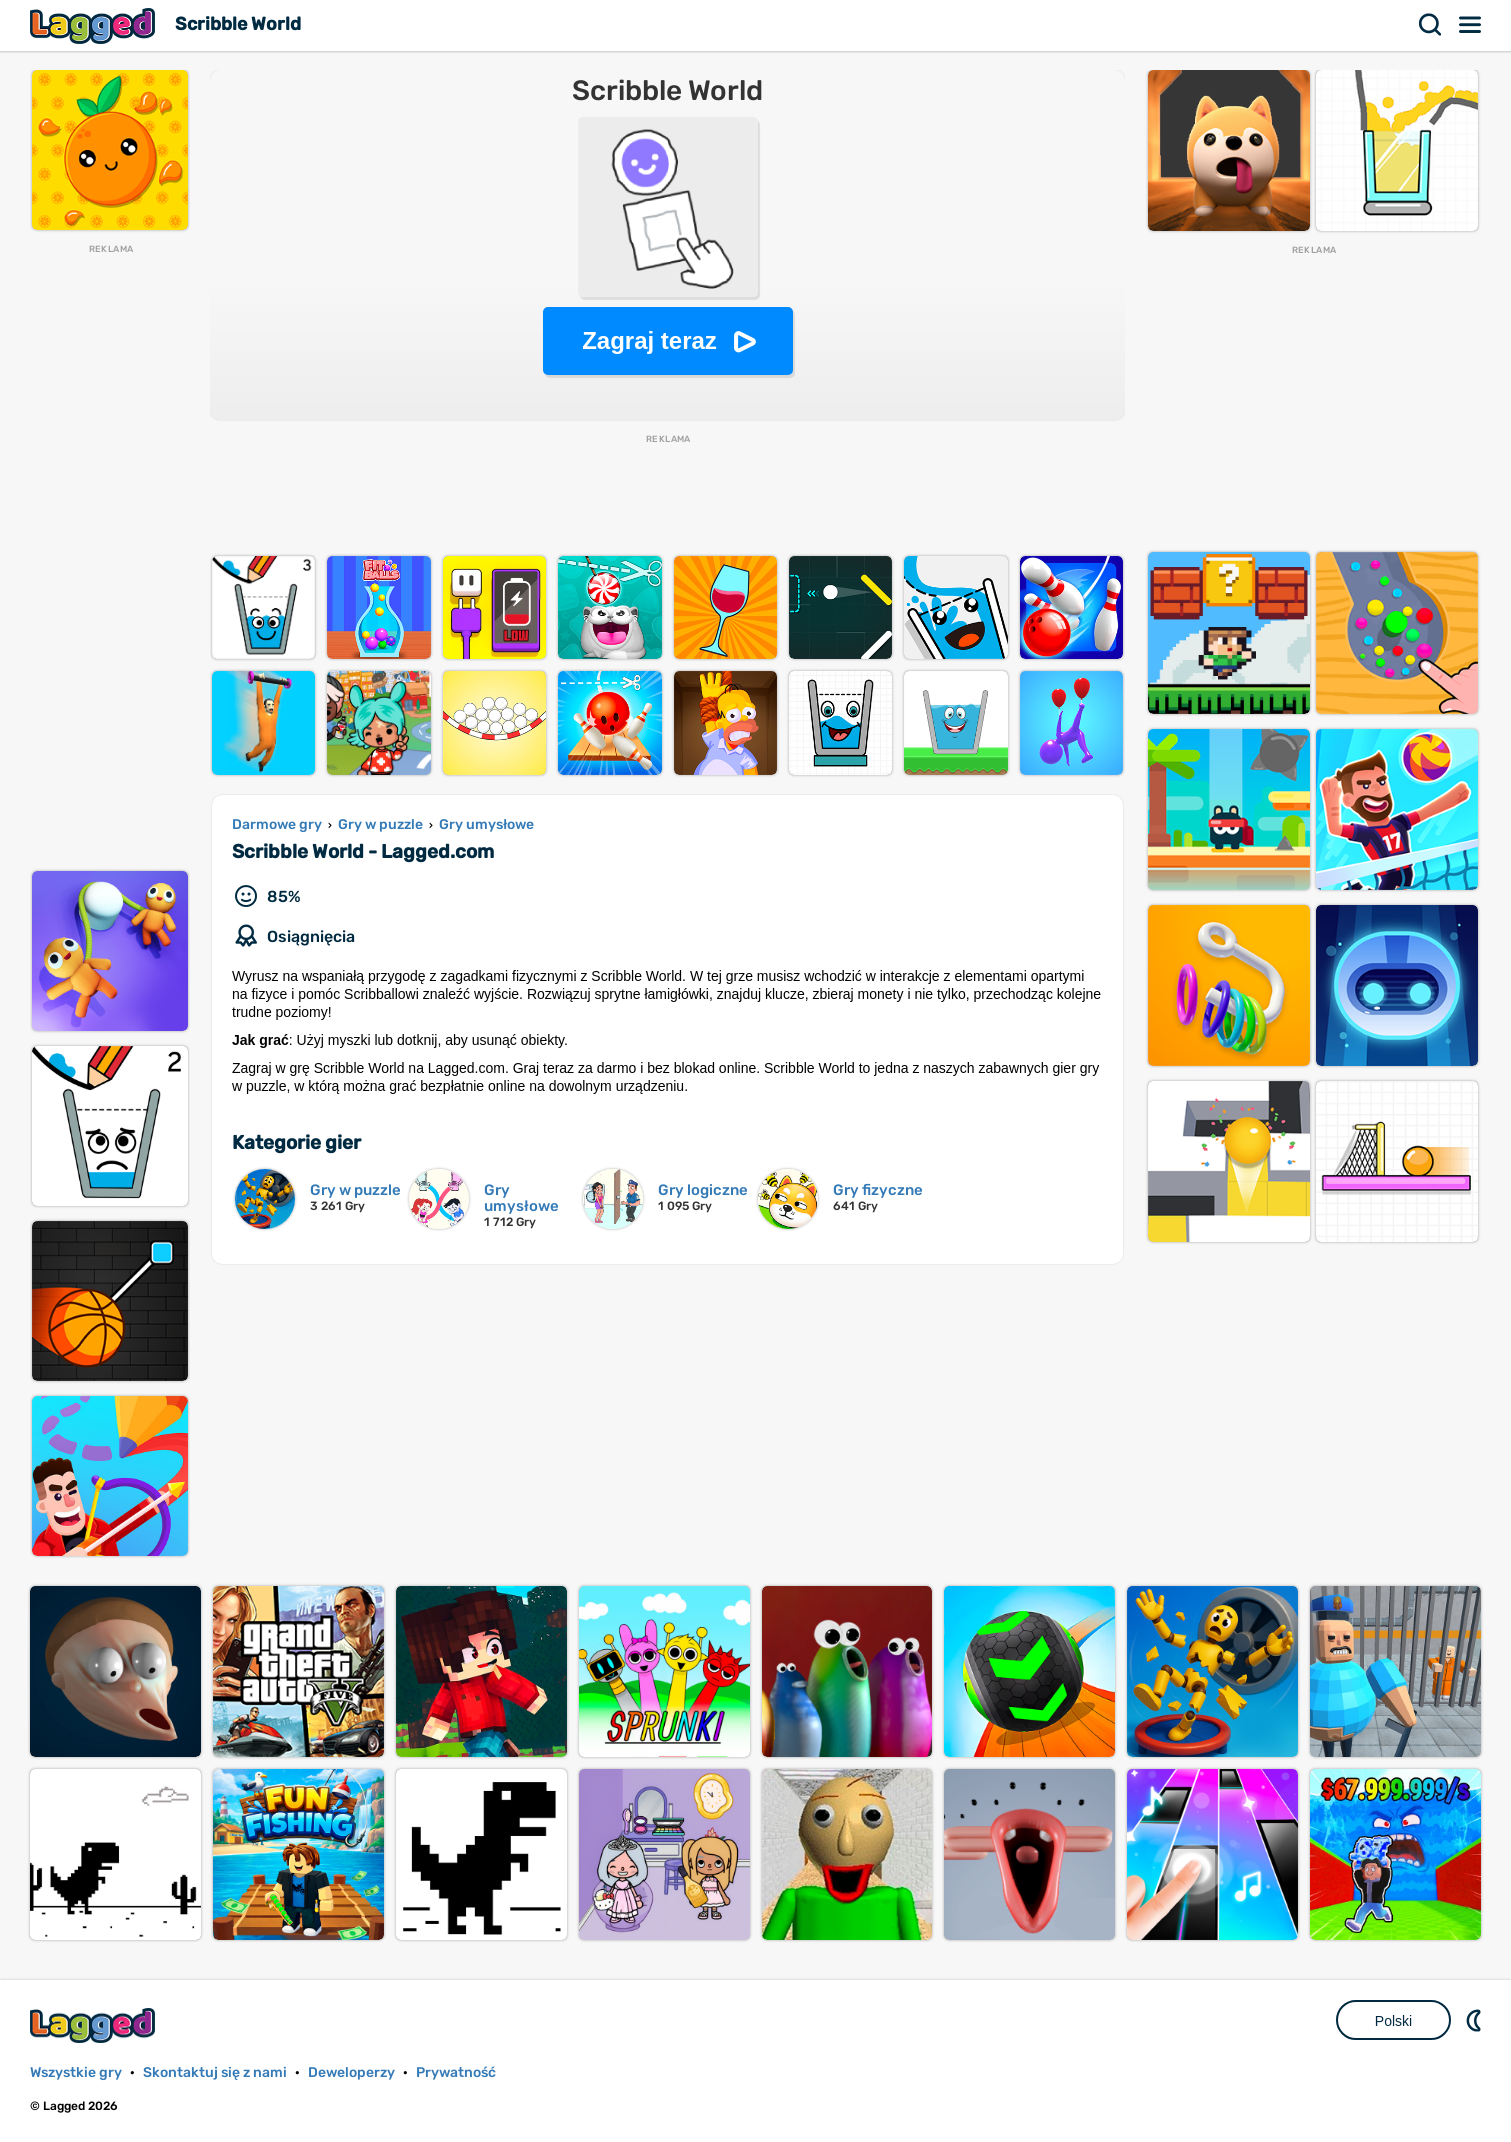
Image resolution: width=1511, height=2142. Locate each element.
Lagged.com (95, 2025)
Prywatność (456, 2072)
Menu (1471, 25)
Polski (1393, 2021)
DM (1476, 2020)
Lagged (95, 25)
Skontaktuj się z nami (215, 2072)
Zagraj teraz (649, 340)
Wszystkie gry (76, 2072)
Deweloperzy (351, 2072)
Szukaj (1431, 25)
